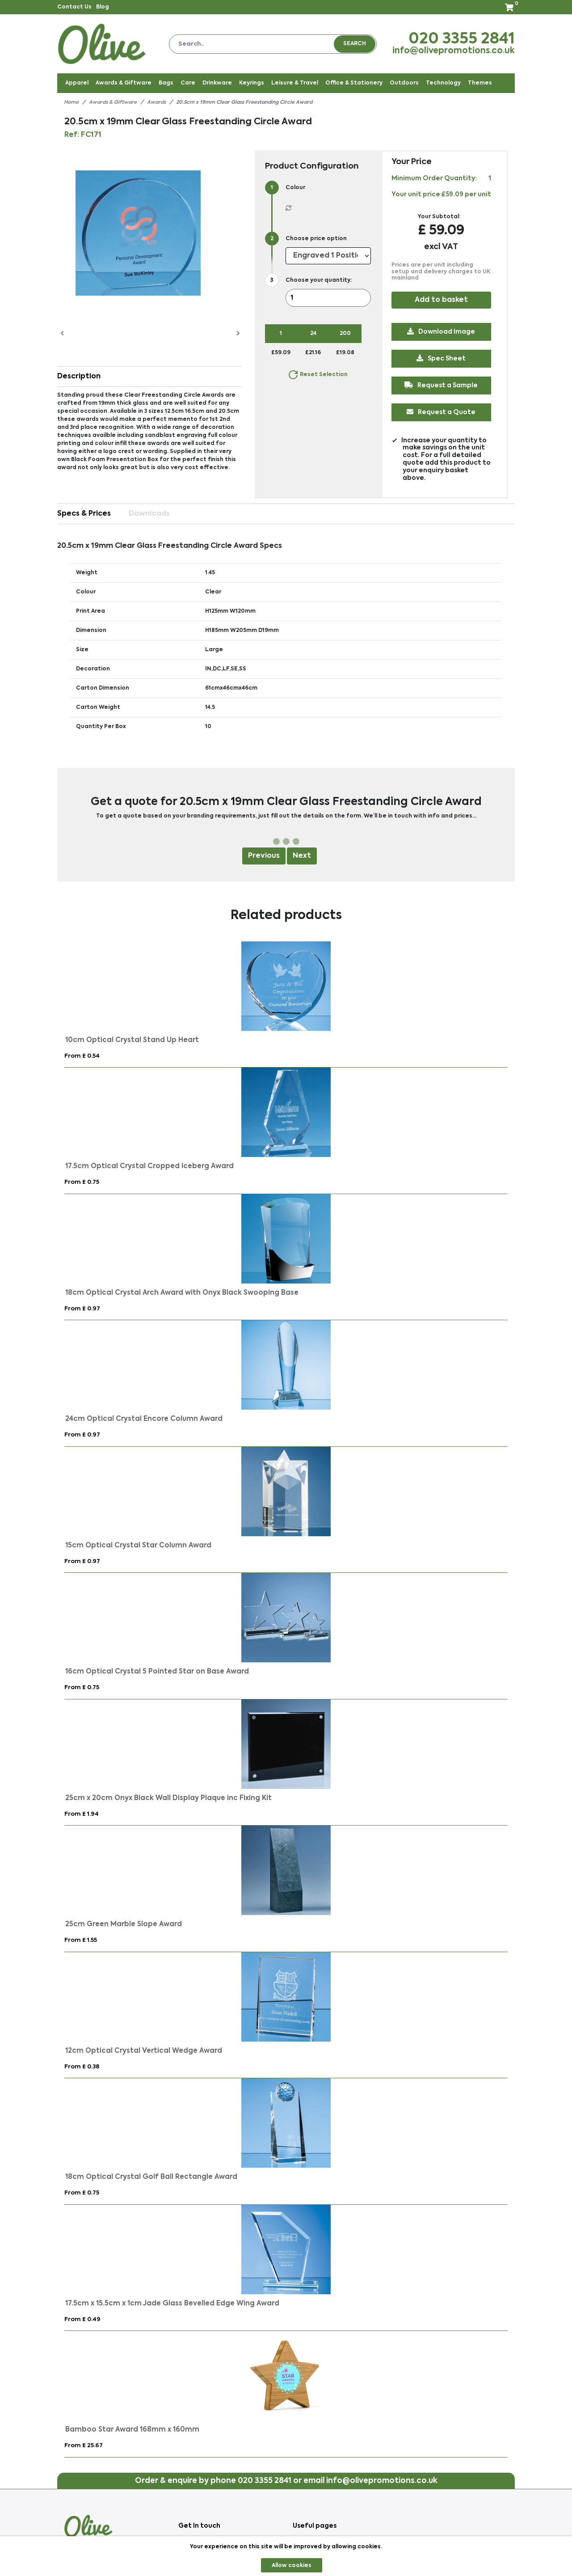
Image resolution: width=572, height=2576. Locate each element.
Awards (156, 102)
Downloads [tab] (149, 513)
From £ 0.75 (81, 1182)
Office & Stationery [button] (354, 83)
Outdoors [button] (404, 83)
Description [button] (79, 376)
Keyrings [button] (251, 83)
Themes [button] (480, 83)
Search (354, 44)
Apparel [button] (76, 83)
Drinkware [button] (217, 83)
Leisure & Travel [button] (294, 83)
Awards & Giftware (113, 102)
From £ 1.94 (81, 1814)
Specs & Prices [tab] (84, 513)
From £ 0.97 (82, 1309)
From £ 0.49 (82, 2319)
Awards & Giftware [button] (123, 83)
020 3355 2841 (461, 39)
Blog (102, 7)
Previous (264, 856)
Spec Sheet (441, 358)
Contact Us (74, 7)
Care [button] (188, 83)
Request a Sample (441, 385)
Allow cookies (291, 2565)
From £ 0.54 (82, 1056)
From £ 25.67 (83, 2446)
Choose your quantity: (319, 280)
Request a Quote (441, 411)
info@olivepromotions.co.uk (453, 51)
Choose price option (316, 239)
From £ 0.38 (82, 2067)
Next (302, 856)
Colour (295, 188)
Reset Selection (318, 374)
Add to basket (441, 300)
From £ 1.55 (80, 1940)
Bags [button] (166, 83)
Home (71, 102)
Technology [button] (443, 83)
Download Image (441, 331)
